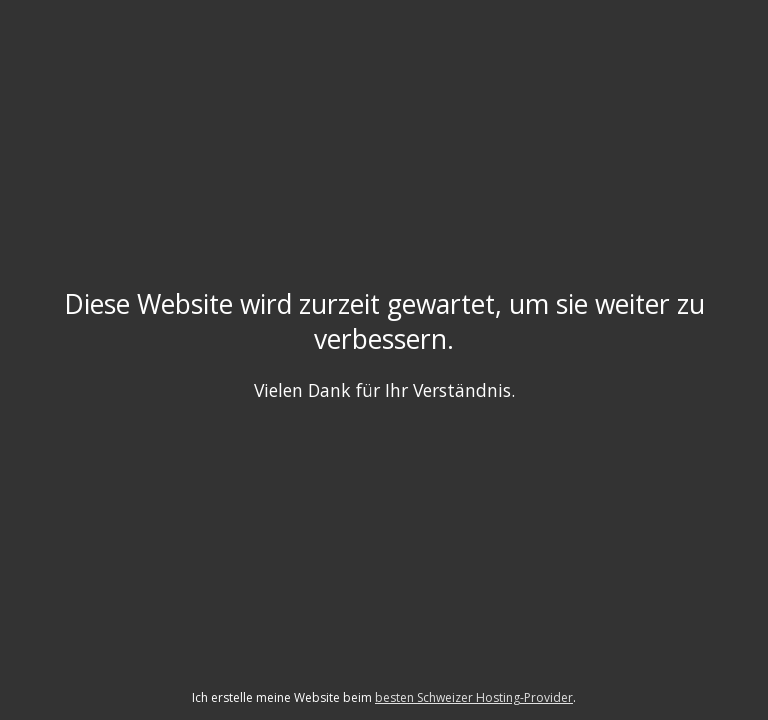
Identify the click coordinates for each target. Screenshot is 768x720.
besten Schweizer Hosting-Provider (474, 697)
